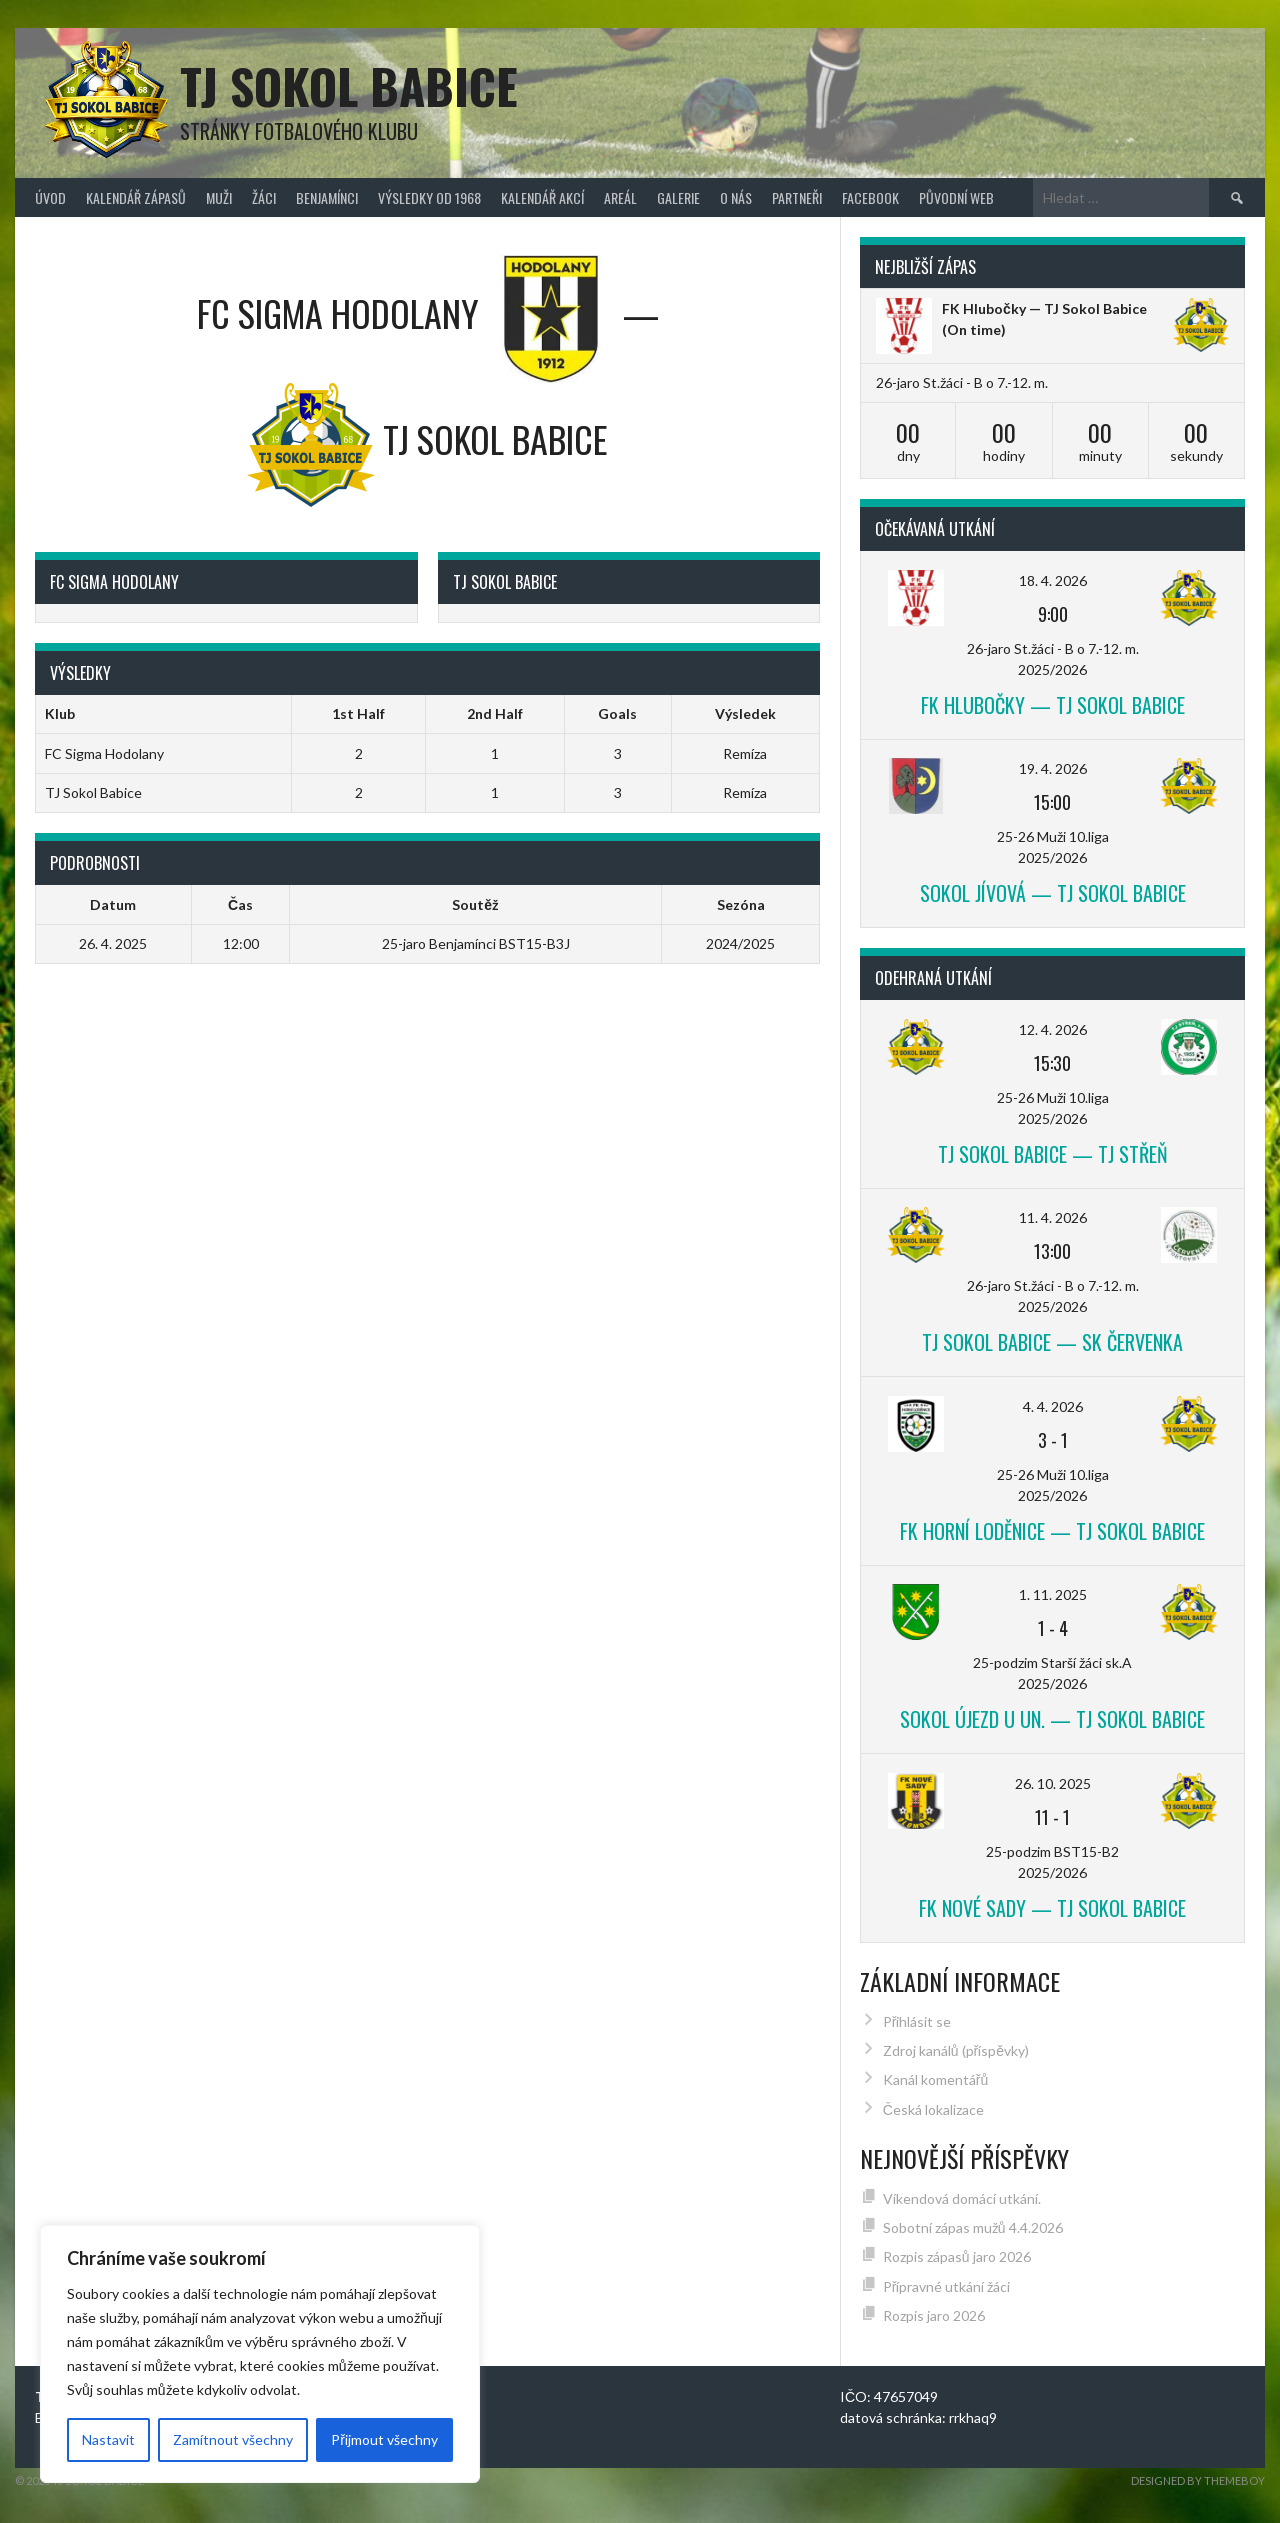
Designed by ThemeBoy (1198, 2480)
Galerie (678, 197)
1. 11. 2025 (1053, 1594)
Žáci (264, 197)
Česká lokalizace (933, 2109)
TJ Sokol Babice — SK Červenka (1052, 1342)
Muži (219, 197)
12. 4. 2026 (1053, 1029)
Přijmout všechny (384, 2439)
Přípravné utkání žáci (947, 2286)
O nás (736, 197)
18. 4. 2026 (1053, 580)
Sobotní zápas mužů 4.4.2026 (973, 2227)
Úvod (50, 197)
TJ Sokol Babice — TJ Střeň (1053, 1154)
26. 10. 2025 (1053, 1783)
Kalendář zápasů (136, 197)
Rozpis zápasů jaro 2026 (957, 2256)
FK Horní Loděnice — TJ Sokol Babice (1052, 1531)
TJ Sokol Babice (349, 85)
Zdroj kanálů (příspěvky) (956, 2050)
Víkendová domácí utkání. (962, 2198)
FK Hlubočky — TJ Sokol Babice (1044, 308)
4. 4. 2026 (1053, 1406)
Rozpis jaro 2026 (934, 2315)
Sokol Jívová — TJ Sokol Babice (1053, 893)
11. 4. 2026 (1053, 1217)
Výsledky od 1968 (429, 197)
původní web (956, 197)
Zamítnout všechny (233, 2439)
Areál (620, 197)
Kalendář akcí (542, 197)
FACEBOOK (870, 197)
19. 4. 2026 (1053, 768)
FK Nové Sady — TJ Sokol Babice (1052, 1908)
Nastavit (108, 2439)
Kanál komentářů (935, 2079)
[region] (260, 2354)
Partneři (797, 197)
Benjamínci (327, 197)
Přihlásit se (917, 2021)
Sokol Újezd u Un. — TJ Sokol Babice (1052, 1719)
